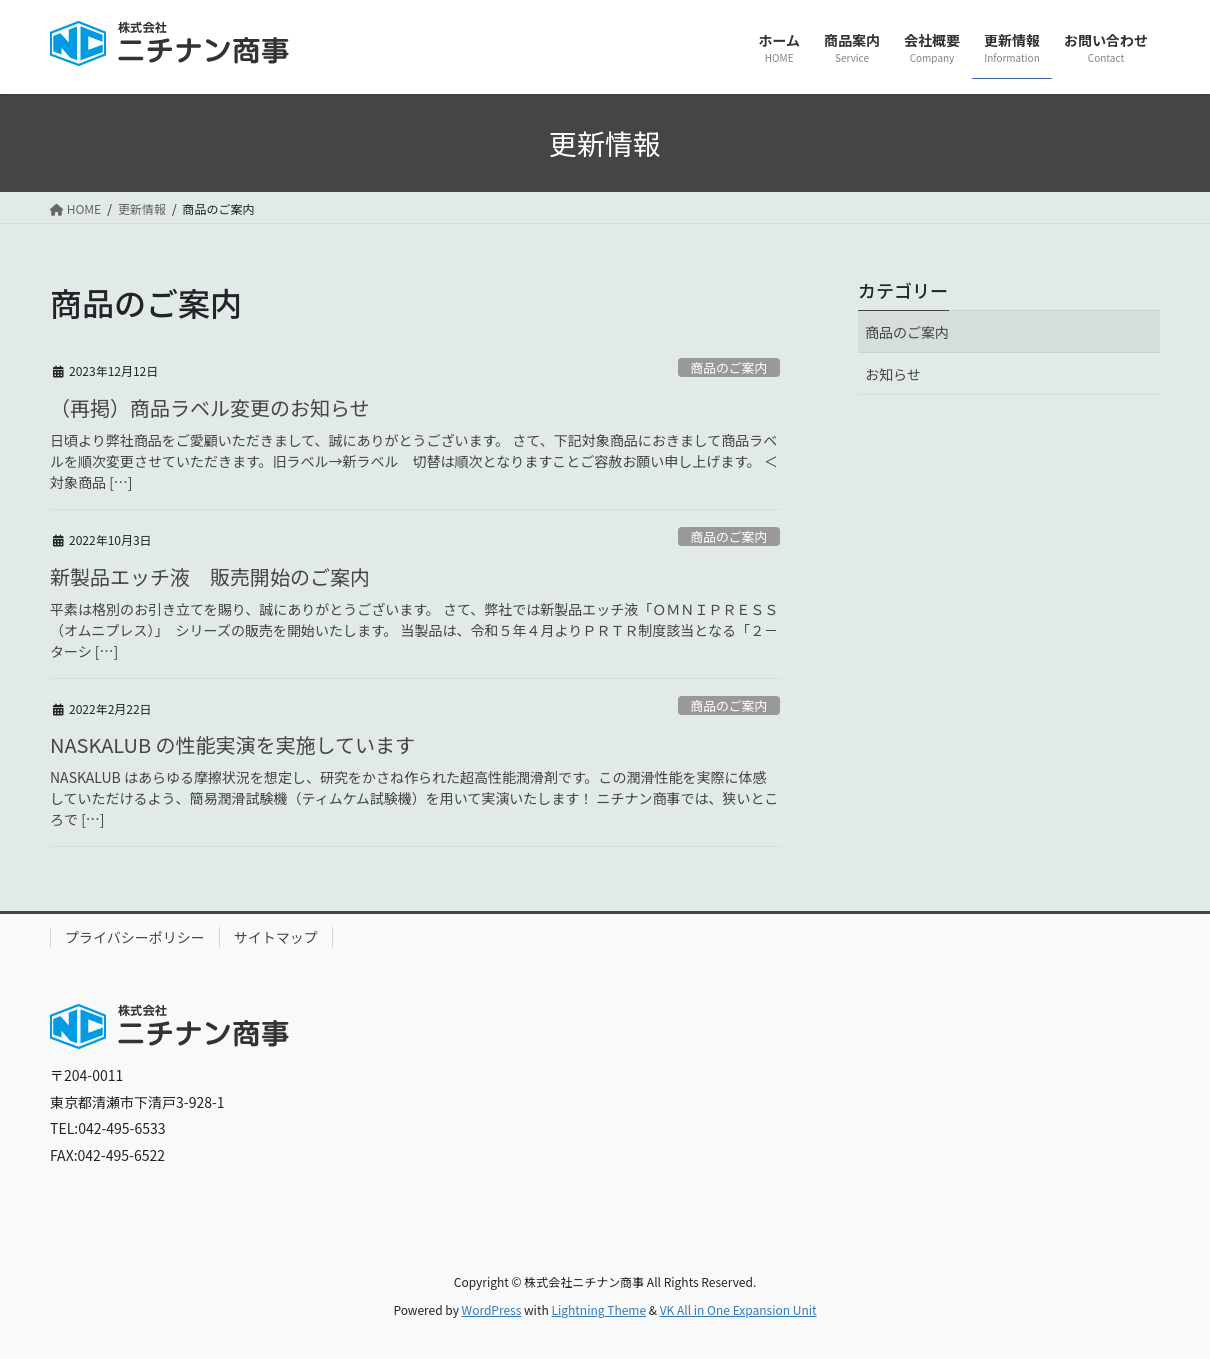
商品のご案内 (728, 367)
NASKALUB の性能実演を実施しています (232, 744)
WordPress (492, 1309)
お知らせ (893, 374)
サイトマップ (276, 937)
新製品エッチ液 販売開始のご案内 (210, 576)
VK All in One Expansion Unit (738, 1309)
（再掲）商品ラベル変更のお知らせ (210, 407)
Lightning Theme (598, 1309)
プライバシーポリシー (135, 937)
